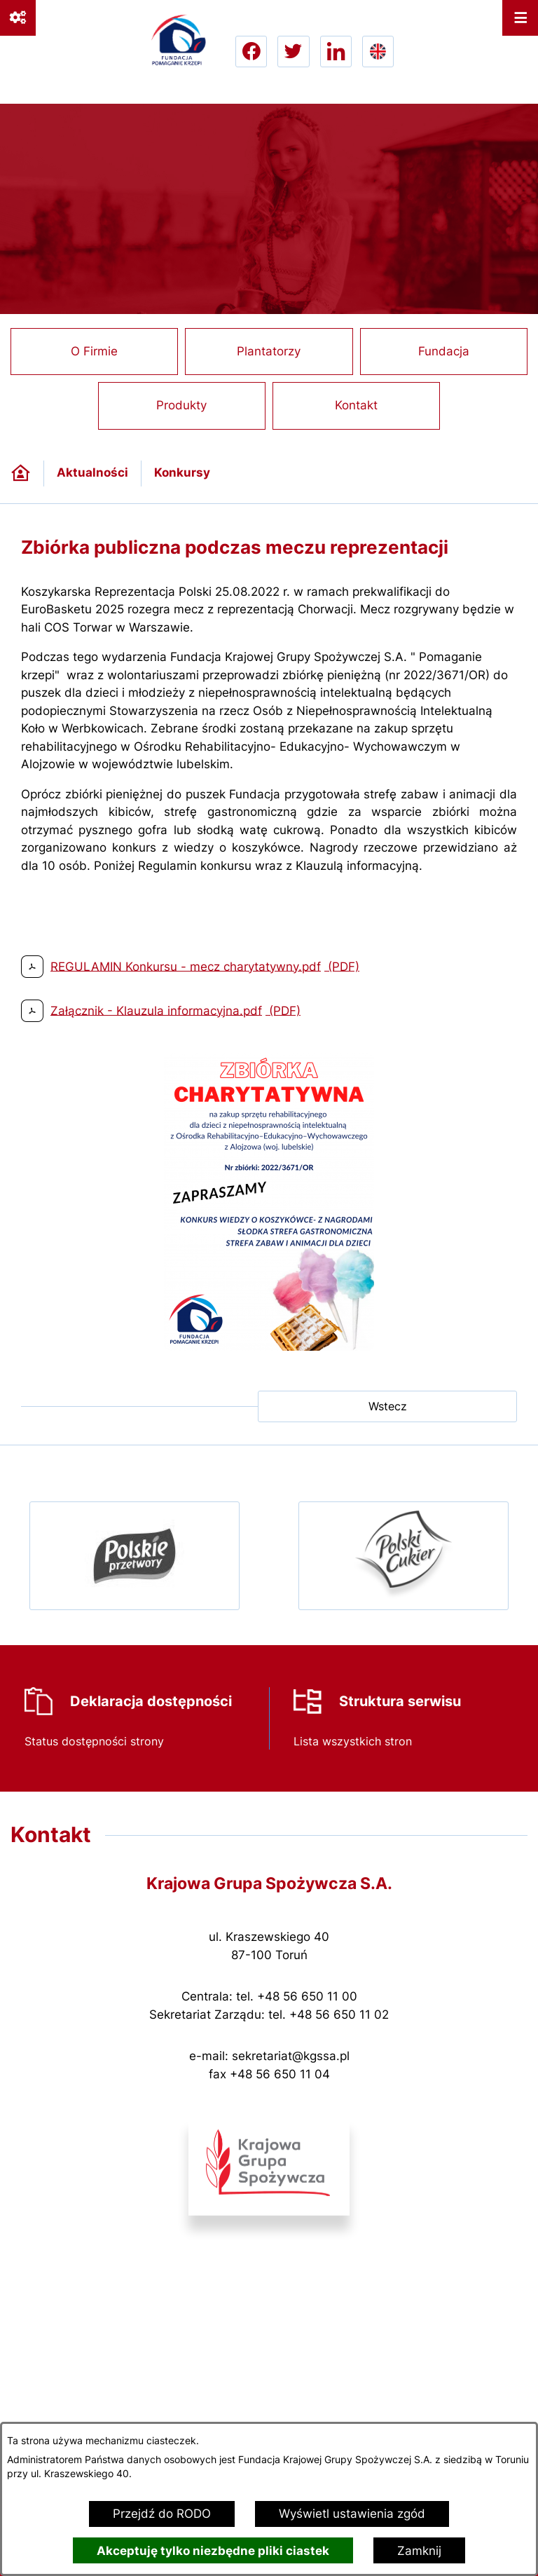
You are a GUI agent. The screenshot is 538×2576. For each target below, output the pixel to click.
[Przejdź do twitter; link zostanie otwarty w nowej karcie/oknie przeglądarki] (293, 51)
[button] (269, 1347)
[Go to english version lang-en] (378, 51)
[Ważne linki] (18, 18)
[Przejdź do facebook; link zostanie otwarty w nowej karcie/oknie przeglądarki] (251, 51)
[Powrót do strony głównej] (21, 473)
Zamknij (419, 2551)
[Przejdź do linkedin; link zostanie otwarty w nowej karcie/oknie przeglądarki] (336, 51)
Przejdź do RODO (162, 2514)
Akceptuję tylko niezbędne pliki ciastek (213, 2551)
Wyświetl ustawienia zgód (352, 2514)
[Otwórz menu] (520, 18)
